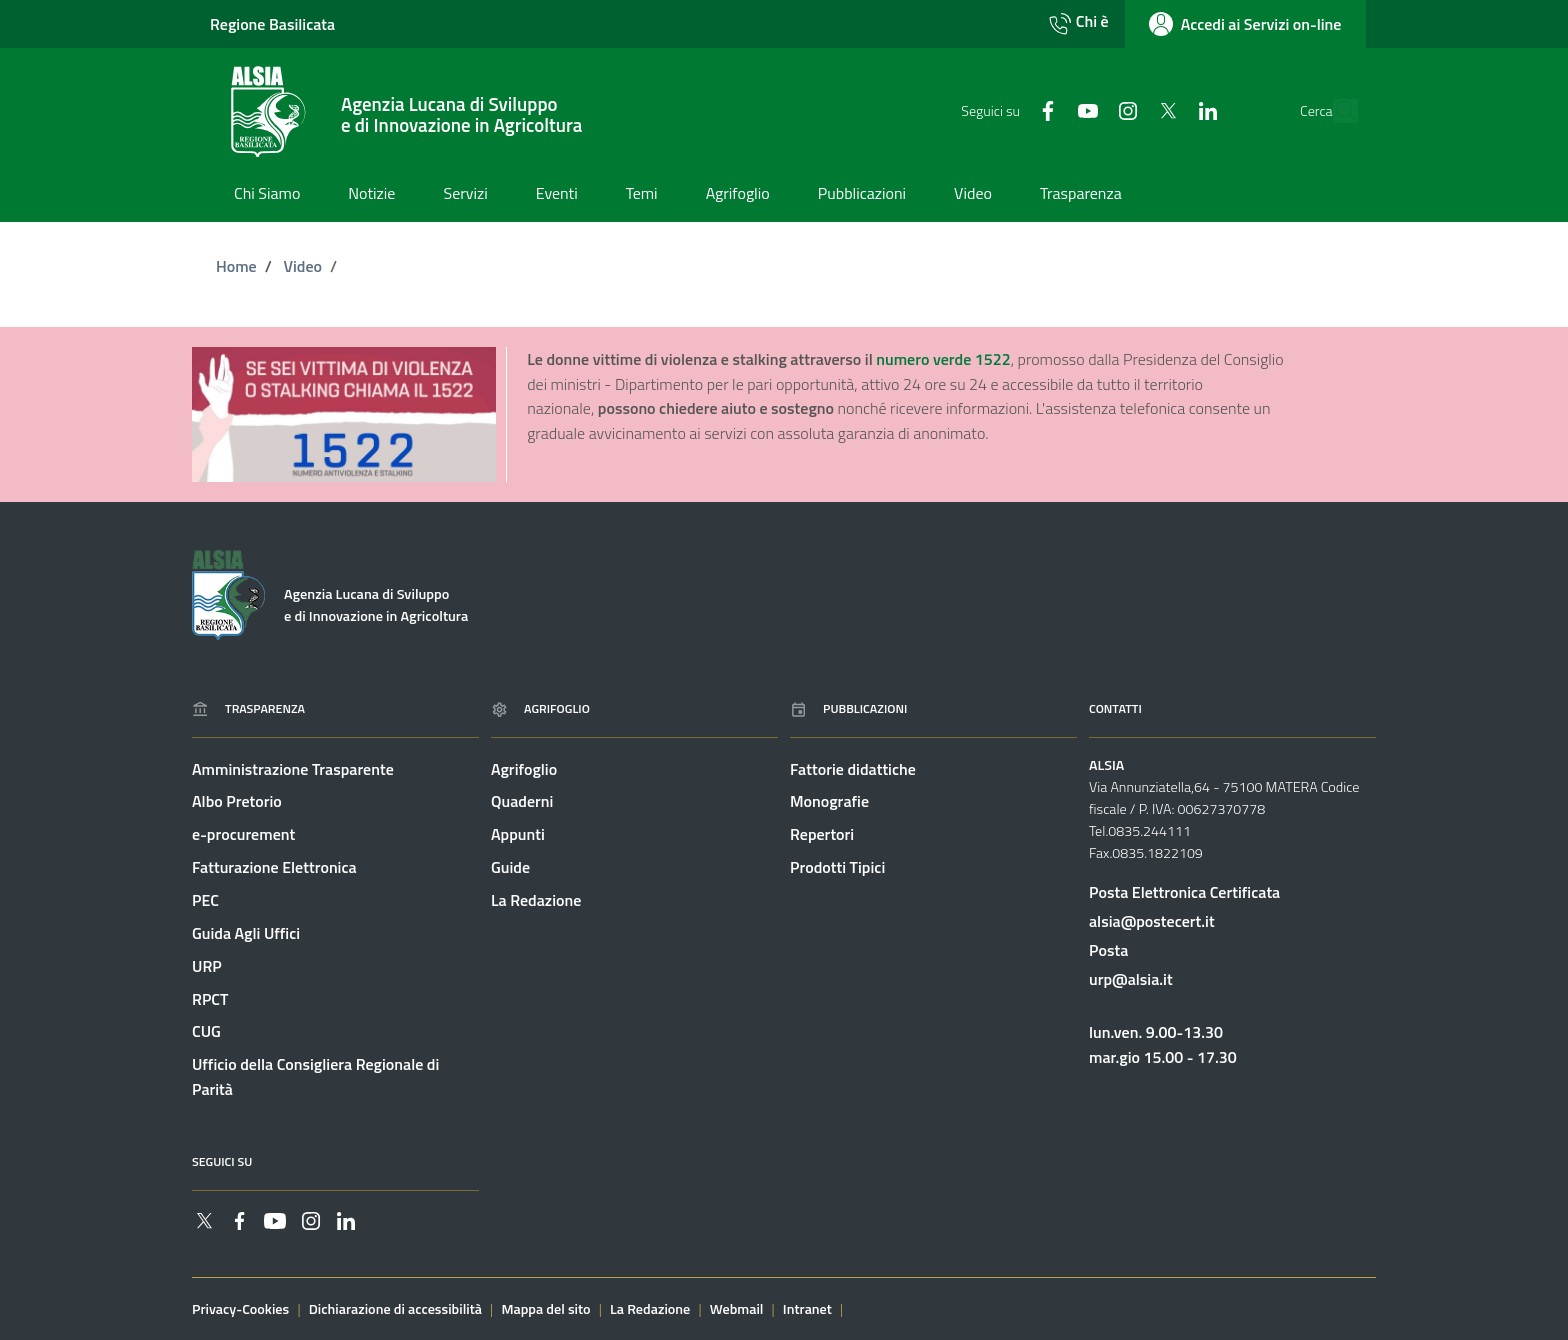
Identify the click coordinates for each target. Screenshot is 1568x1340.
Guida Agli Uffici (246, 933)
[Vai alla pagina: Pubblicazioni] (862, 195)
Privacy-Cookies (240, 1309)
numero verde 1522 (943, 359)
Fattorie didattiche (853, 769)
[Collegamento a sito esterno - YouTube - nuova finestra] (1047, 110)
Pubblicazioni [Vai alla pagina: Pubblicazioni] (848, 708)
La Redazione (536, 900)
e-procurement (243, 834)
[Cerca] (1336, 111)
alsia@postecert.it (1152, 921)
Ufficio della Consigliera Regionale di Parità (315, 1077)
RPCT (210, 999)
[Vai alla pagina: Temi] (642, 195)
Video (302, 266)
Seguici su (222, 1161)
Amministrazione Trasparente (293, 769)
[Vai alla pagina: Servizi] (465, 195)
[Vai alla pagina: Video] (973, 195)
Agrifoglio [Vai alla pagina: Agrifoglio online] (540, 708)
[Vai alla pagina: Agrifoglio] (738, 195)
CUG (206, 1032)
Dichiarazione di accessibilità (395, 1309)
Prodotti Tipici (837, 867)
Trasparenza (248, 708)
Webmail (737, 1309)
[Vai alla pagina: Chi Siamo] (267, 195)
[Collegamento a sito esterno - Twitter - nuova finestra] (1127, 110)
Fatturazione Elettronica (274, 867)
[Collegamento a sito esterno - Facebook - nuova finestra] (1007, 110)
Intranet (807, 1309)
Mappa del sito (545, 1309)
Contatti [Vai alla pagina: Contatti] (1115, 708)
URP (207, 966)
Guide (510, 867)
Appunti (518, 834)
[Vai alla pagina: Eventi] (557, 195)
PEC (205, 900)
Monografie (829, 802)
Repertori (822, 834)
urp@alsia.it (1131, 979)
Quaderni (522, 802)
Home (236, 266)
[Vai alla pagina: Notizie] (371, 195)
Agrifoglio (524, 769)
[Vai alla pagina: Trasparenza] (1081, 195)
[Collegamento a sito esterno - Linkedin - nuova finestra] (1167, 110)
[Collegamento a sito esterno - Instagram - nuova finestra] (1087, 110)
